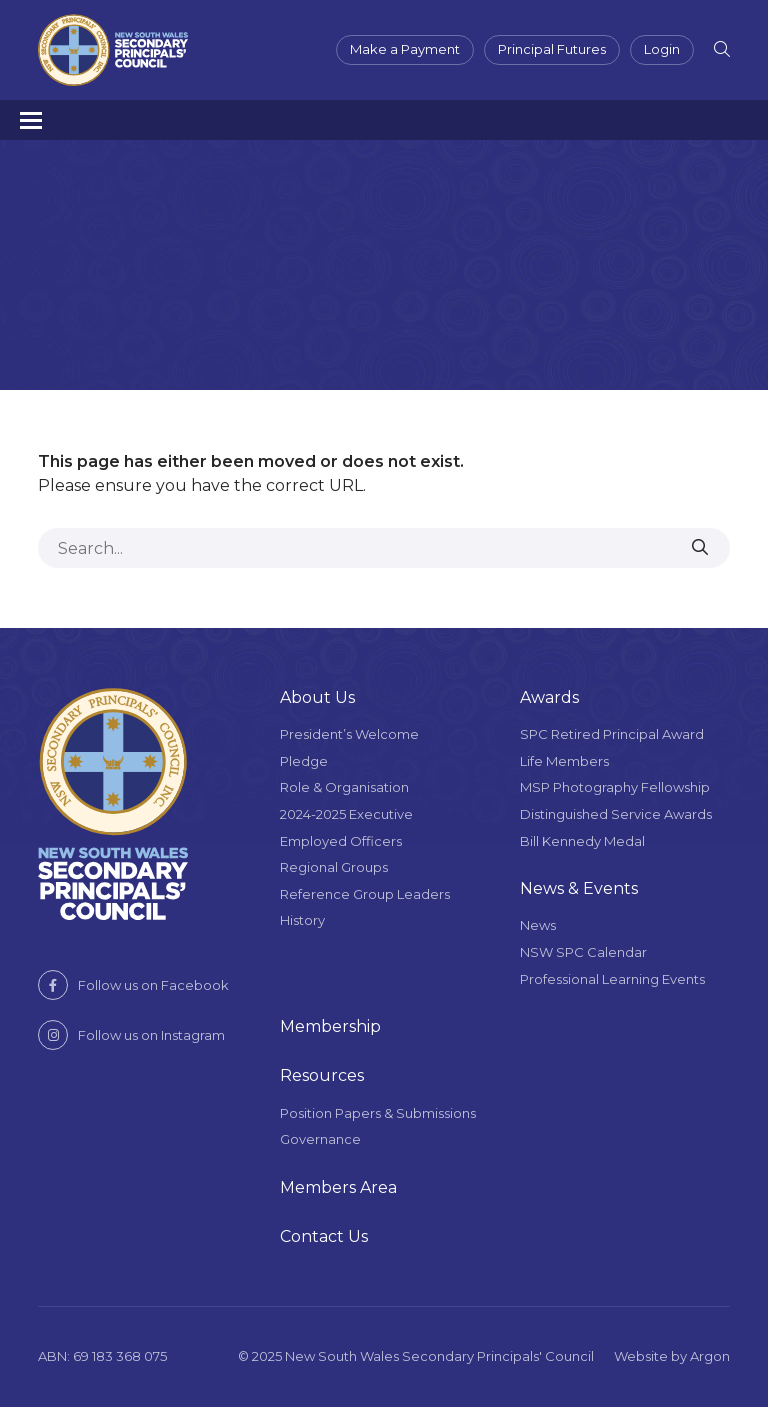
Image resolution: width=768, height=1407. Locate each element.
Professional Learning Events (612, 979)
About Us (317, 697)
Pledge (304, 761)
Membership (330, 1026)
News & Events (579, 888)
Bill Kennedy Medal (582, 841)
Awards (549, 697)
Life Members (564, 761)
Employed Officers (341, 841)
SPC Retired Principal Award (612, 734)
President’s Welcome (349, 734)
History (302, 920)
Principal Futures (552, 49)
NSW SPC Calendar (583, 952)
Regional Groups (334, 867)
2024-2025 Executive (346, 814)
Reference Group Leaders (365, 894)
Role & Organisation (344, 787)
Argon (710, 1356)
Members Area (338, 1187)
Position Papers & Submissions (378, 1113)
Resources (322, 1075)
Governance (320, 1139)
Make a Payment (405, 49)
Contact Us (324, 1236)
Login (662, 49)
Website (641, 1356)
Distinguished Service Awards (616, 814)
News (538, 925)
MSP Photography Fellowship (615, 787)
